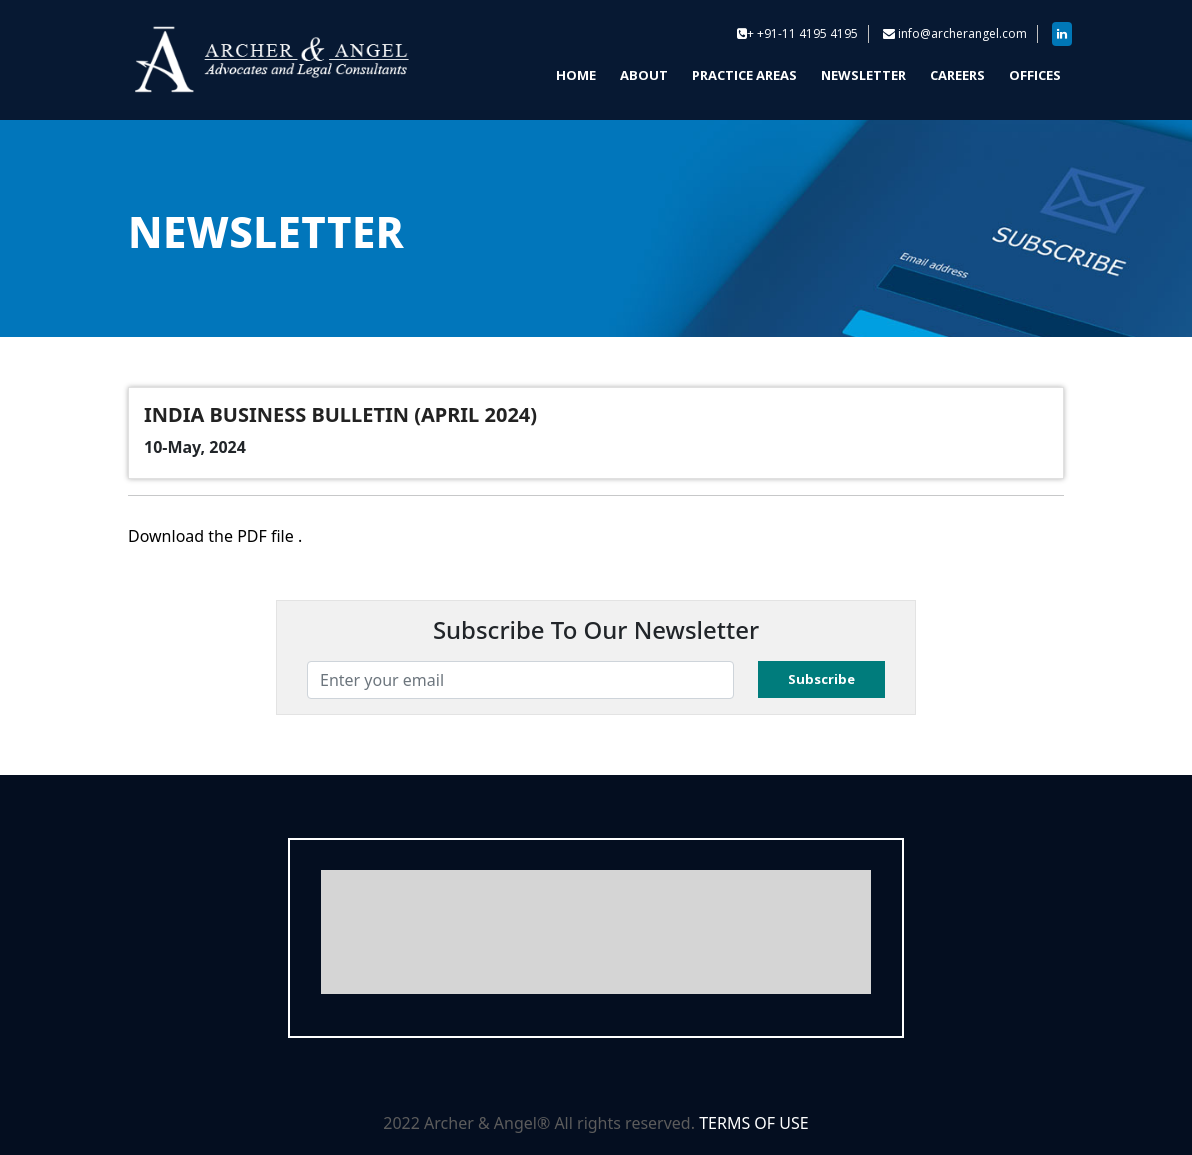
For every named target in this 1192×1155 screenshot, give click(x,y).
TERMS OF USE (754, 1123)
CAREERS (957, 75)
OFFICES (1035, 75)
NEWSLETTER (863, 75)
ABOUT (644, 75)
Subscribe (821, 679)
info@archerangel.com (962, 33)
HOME (576, 75)
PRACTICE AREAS (744, 75)
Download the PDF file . (215, 536)
